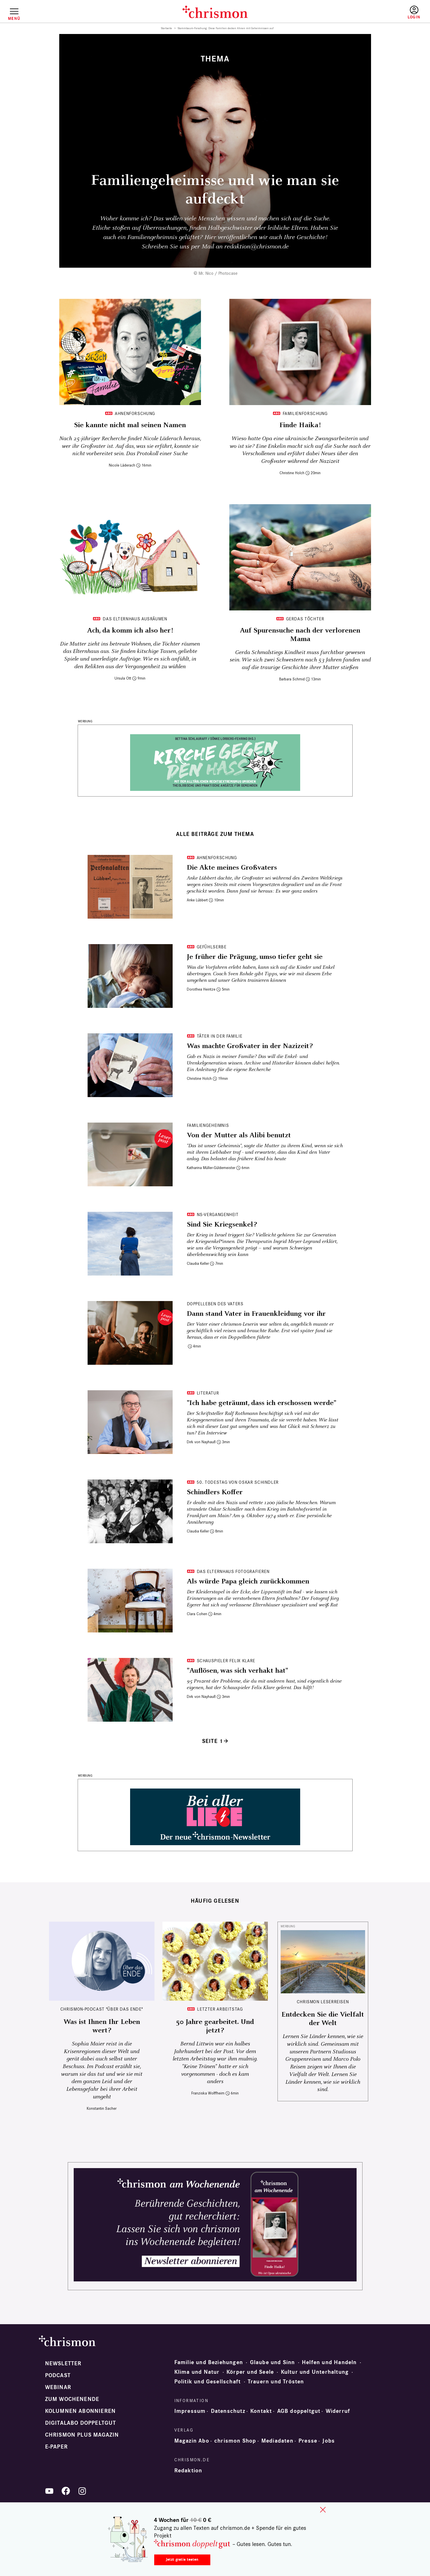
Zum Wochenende (72, 2399)
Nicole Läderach (122, 465)
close (323, 2510)
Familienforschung (305, 413)
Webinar (58, 2387)
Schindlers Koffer (215, 1492)
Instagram (82, 2491)
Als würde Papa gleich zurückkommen (248, 1581)
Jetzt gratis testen (182, 2559)
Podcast (58, 2375)
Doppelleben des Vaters (215, 1303)
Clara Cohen (197, 1613)
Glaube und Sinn (272, 2362)
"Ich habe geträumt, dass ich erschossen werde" (261, 1403)
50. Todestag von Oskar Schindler (238, 1482)
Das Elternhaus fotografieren (233, 1571)
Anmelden (414, 13)
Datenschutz (228, 2411)
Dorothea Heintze (201, 989)
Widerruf (338, 2411)
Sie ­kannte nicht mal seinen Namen (130, 425)
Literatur (208, 1393)
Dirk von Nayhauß (201, 1442)
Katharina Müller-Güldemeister (211, 1167)
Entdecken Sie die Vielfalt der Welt (322, 2019)
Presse (307, 2440)
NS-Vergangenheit (218, 1214)
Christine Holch (291, 473)
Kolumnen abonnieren (80, 2411)
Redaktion (188, 2470)
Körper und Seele (250, 2372)
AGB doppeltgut (299, 2411)
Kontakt (261, 2411)
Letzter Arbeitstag (220, 2009)
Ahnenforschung (135, 413)
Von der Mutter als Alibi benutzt (239, 1135)
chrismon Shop (235, 2440)
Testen (365, 13)
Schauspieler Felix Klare (226, 1660)
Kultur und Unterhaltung (315, 2372)
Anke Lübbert (197, 900)
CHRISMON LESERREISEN (323, 2001)
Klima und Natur (197, 2372)
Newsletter (63, 2363)
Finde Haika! (300, 425)
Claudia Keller (198, 1263)
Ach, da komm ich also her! (130, 630)
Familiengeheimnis (208, 1125)
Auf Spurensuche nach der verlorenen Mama (300, 635)
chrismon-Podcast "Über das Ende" (101, 2009)
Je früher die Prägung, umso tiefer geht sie (255, 957)
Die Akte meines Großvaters (232, 867)
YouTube (49, 2491)
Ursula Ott (123, 678)
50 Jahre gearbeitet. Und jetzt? (215, 2026)
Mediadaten (277, 2440)
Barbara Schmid (292, 679)
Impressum (190, 2411)
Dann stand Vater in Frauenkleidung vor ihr (256, 1314)
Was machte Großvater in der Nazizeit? (250, 1046)
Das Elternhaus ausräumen (135, 618)
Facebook (66, 2491)
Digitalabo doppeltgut (80, 2423)
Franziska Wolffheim (207, 2093)
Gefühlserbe (211, 946)
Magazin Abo (191, 2440)
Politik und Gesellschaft (207, 2381)
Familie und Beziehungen (208, 2362)
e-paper (56, 2446)
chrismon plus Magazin (82, 2435)
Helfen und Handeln (329, 2362)
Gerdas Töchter (305, 618)
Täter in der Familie (219, 1036)
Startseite (166, 28)
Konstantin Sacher (101, 2108)
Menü (14, 18)
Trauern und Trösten (276, 2381)
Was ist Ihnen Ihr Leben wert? (101, 2026)
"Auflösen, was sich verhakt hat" (237, 1671)
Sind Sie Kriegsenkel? (222, 1224)
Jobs (328, 2440)
